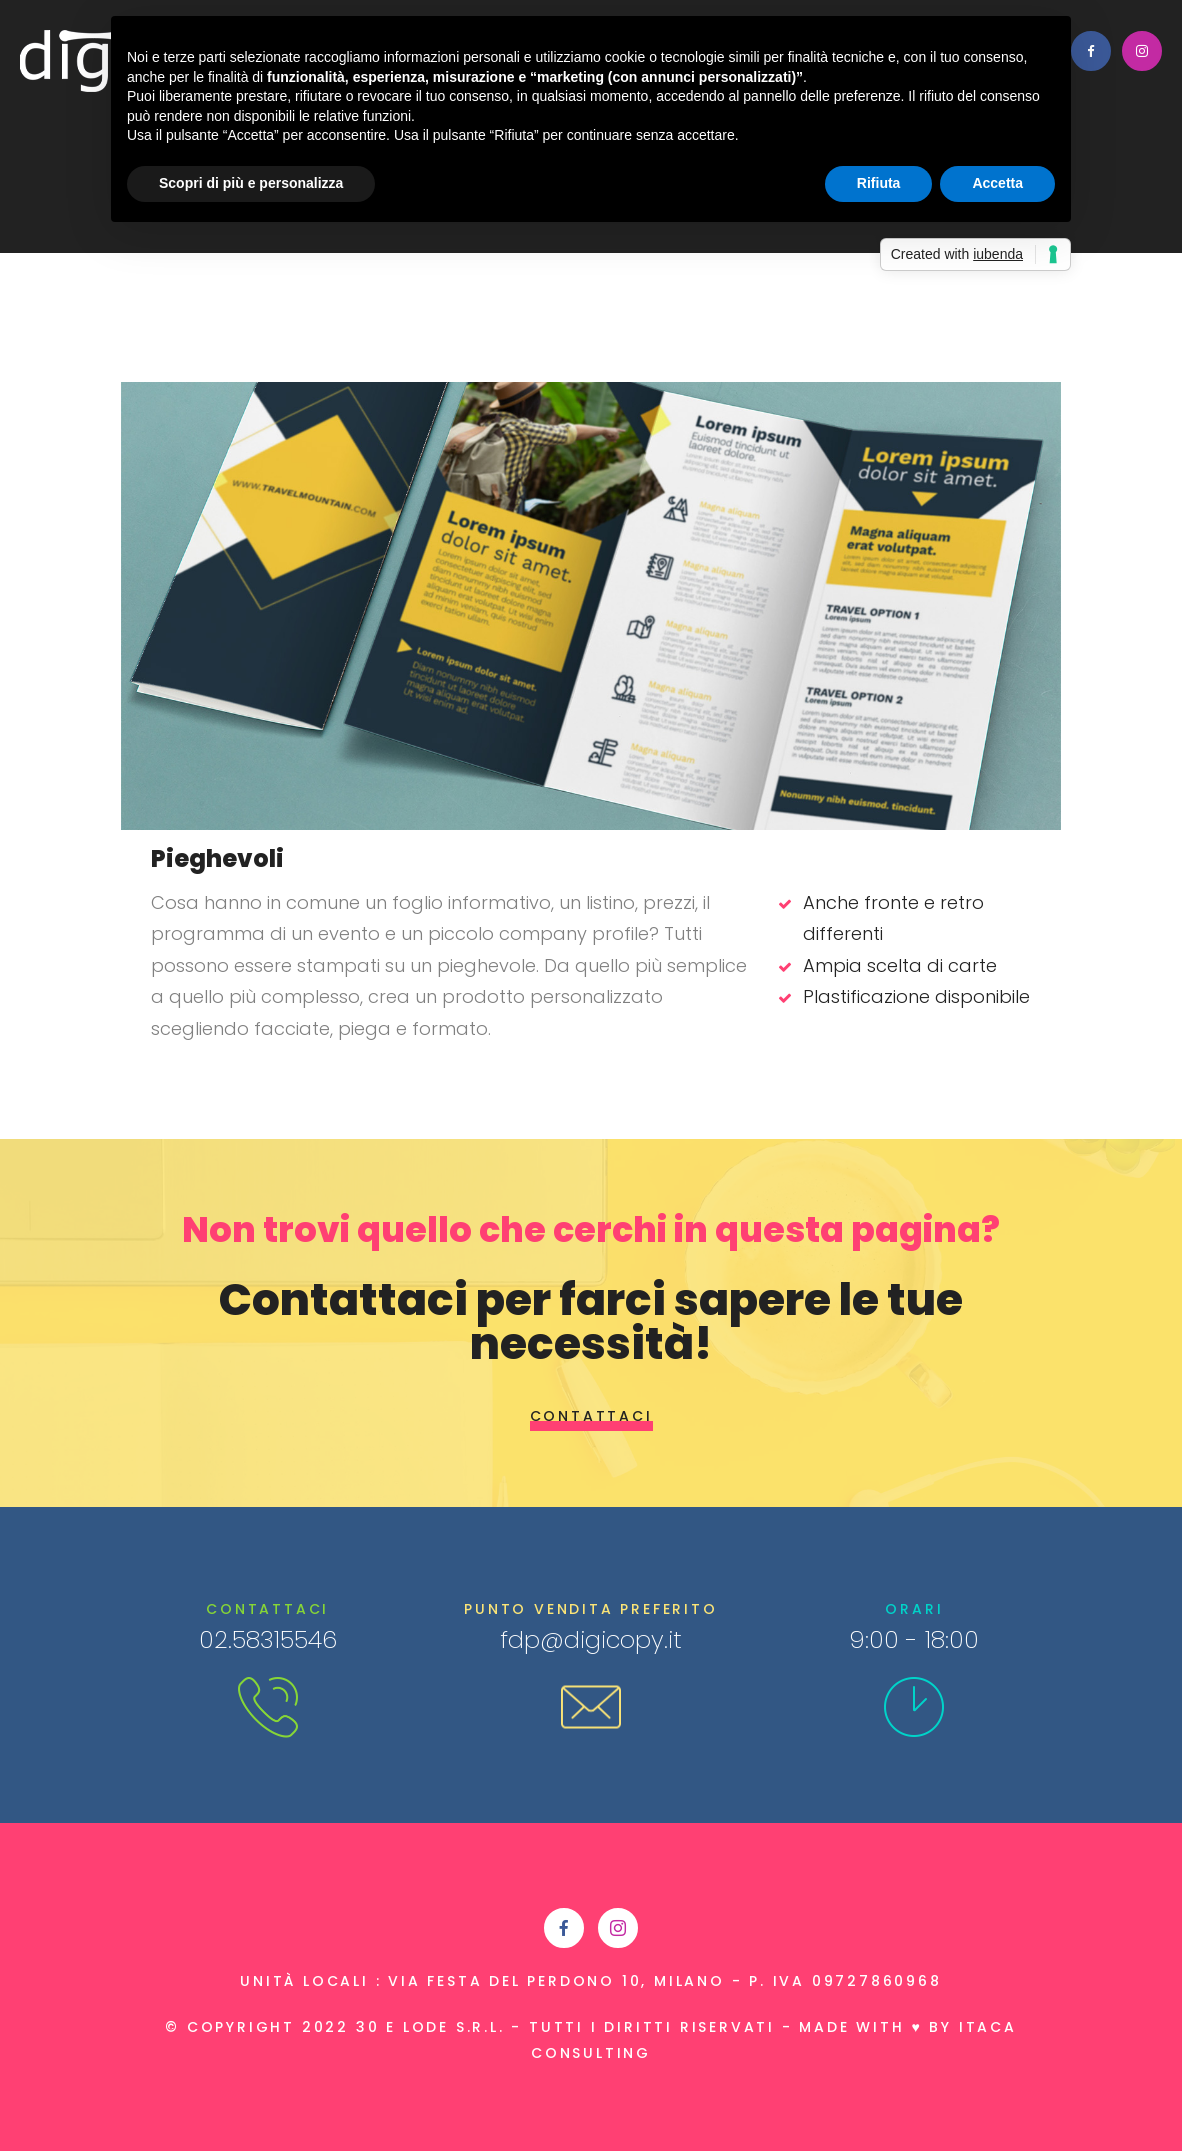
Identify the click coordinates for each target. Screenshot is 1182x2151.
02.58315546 (268, 1639)
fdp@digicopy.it (591, 1639)
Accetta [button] (997, 183)
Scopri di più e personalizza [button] (251, 183)
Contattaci (591, 1416)
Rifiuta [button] (879, 183)
